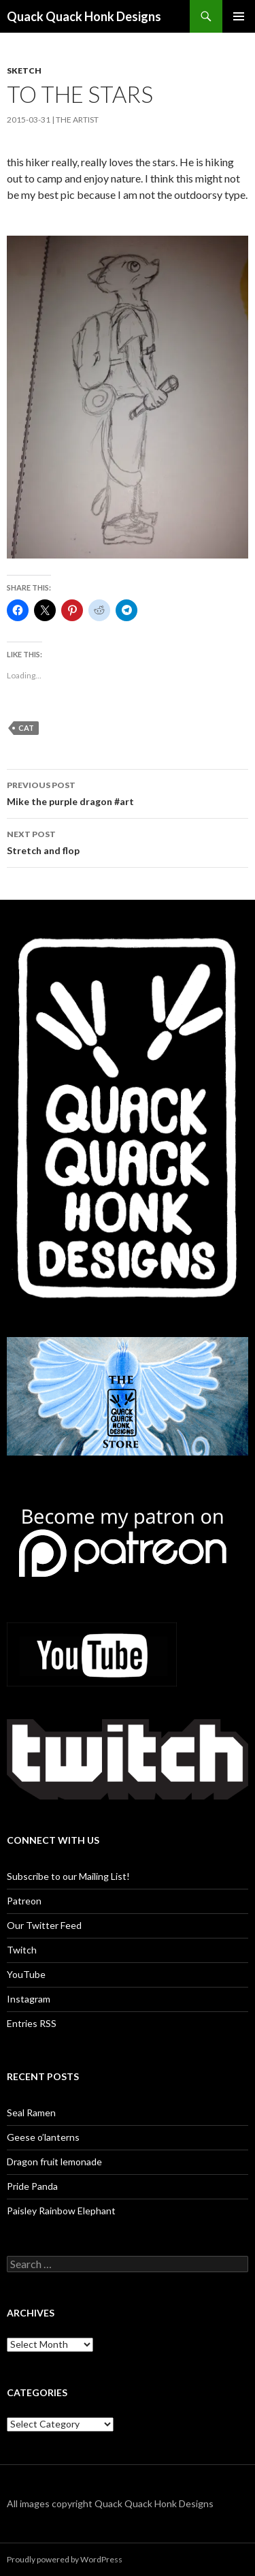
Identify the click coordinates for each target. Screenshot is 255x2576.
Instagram (28, 1999)
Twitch (22, 1949)
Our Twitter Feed (44, 1925)
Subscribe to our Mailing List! (68, 1876)
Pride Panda (32, 2186)
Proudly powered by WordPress (64, 2559)
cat (26, 727)
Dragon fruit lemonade (54, 2161)
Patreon (24, 1900)
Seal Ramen (31, 2112)
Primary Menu (238, 16)
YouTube (26, 1974)
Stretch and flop (127, 841)
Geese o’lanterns (43, 2137)
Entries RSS (31, 2023)
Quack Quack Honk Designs (84, 16)
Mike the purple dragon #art (127, 792)
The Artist (77, 119)
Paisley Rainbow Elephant (61, 2210)
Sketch (24, 70)
